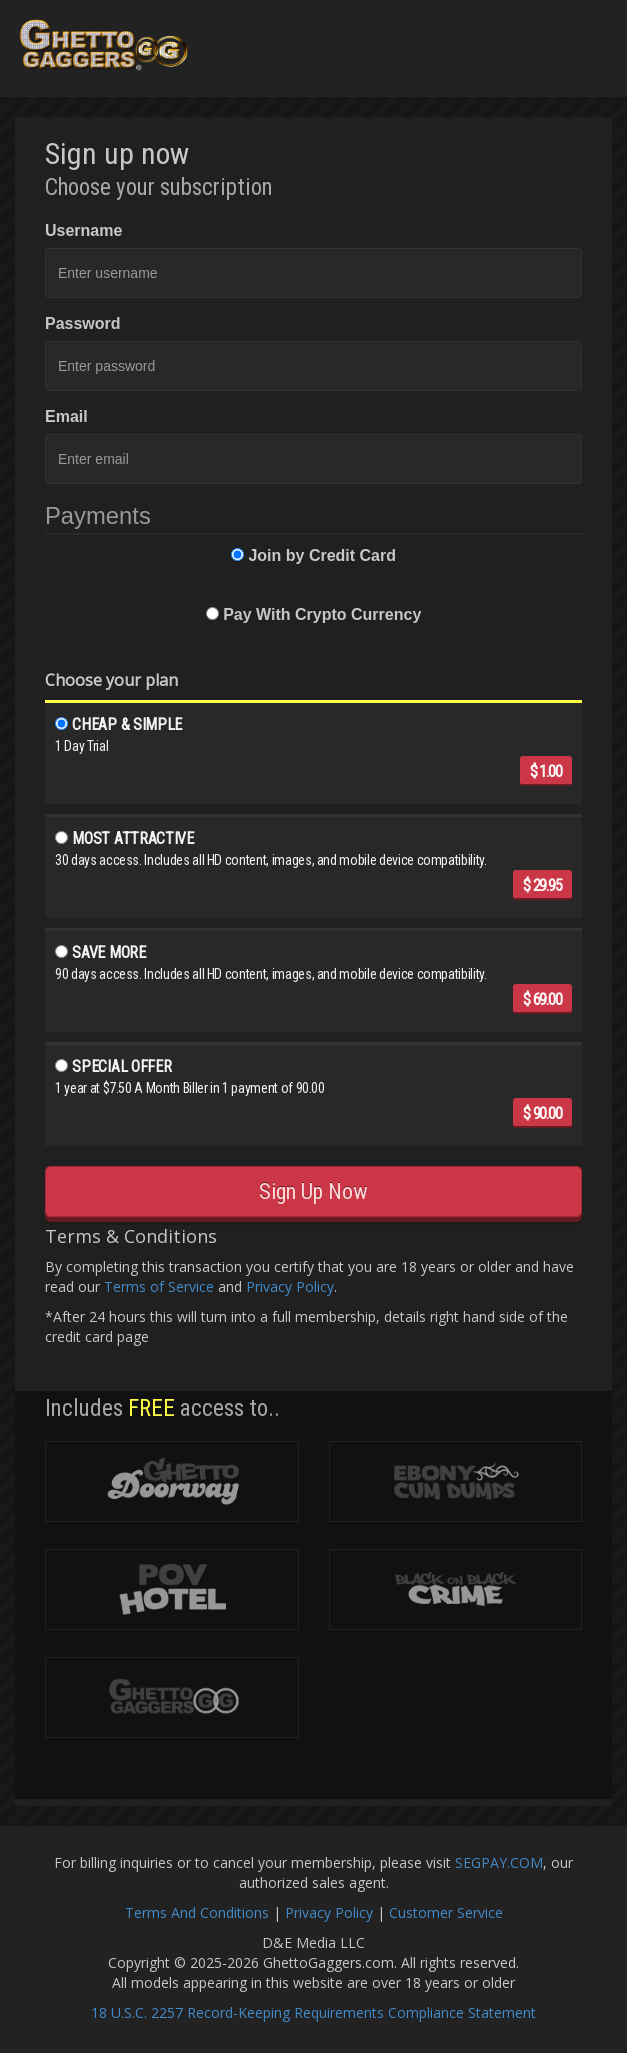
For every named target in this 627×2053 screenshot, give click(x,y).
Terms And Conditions (197, 1912)
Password (83, 323)
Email (66, 416)
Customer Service (446, 1912)
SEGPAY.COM (499, 1862)
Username (83, 230)
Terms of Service (159, 1286)
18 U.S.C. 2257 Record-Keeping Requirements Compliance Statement (313, 2012)
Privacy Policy (290, 1286)
